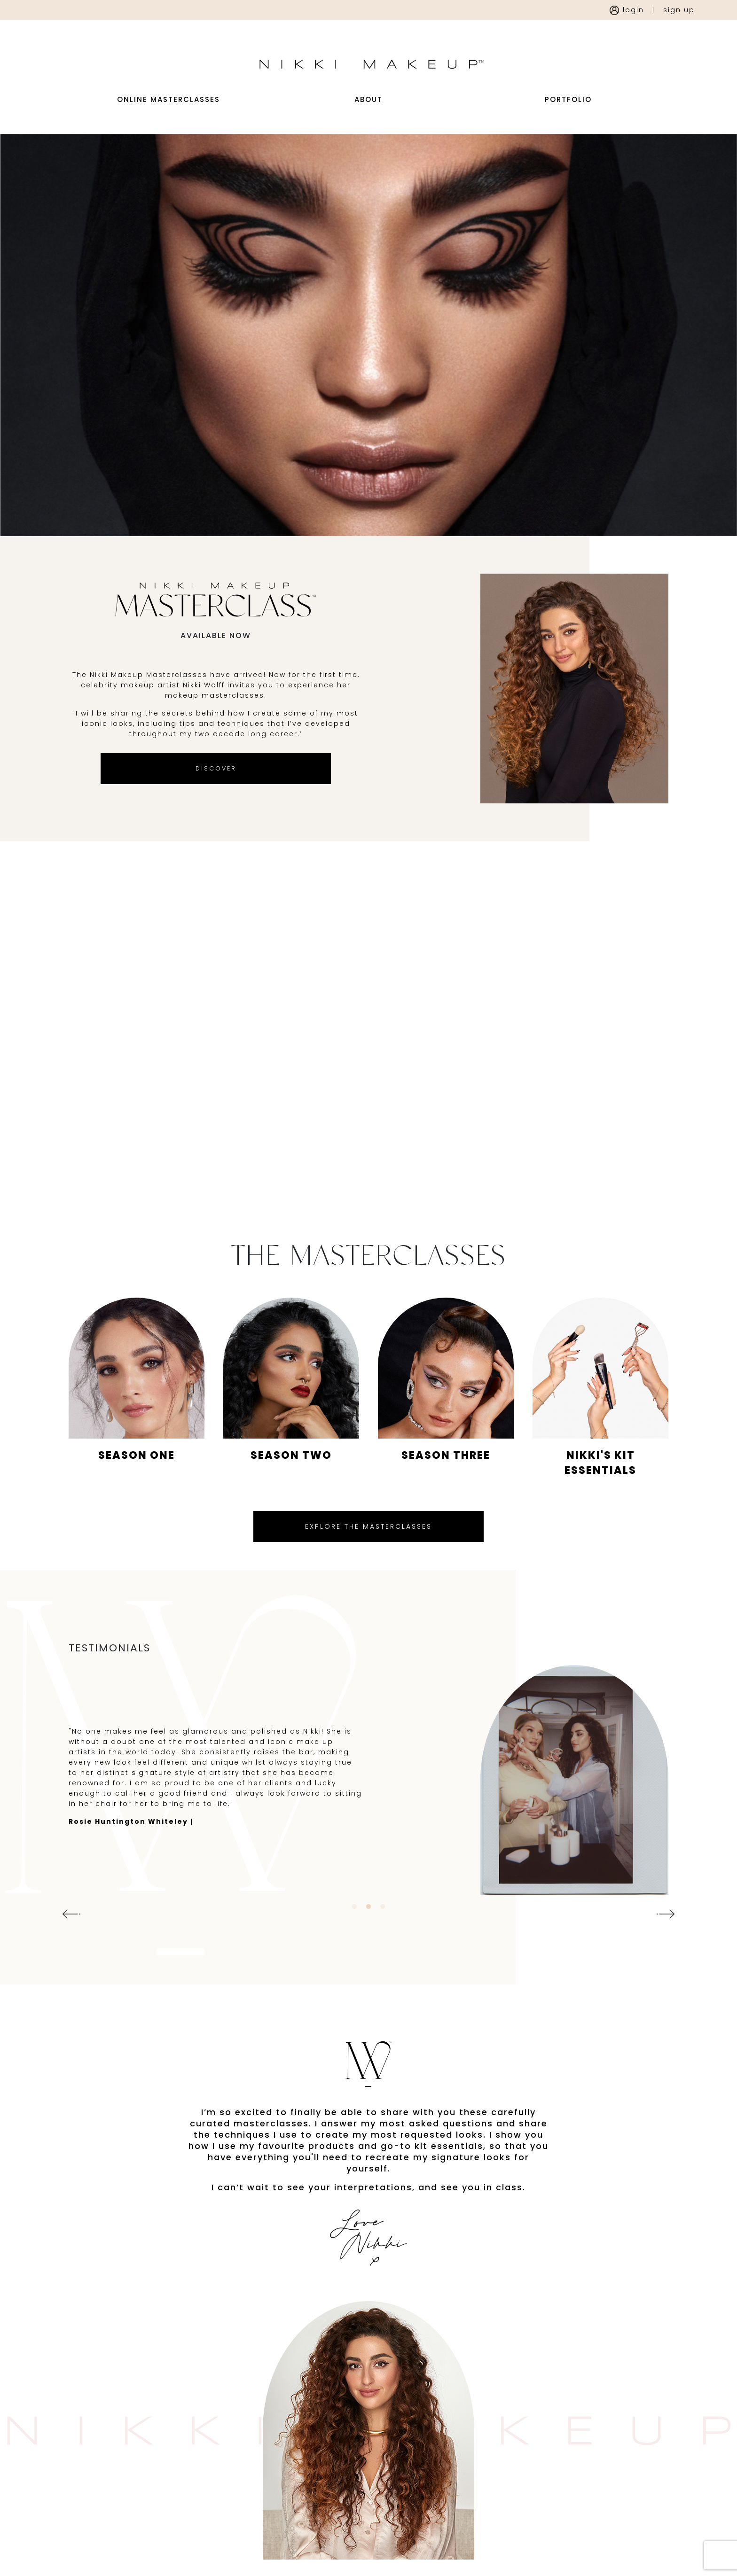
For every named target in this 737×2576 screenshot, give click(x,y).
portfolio (568, 119)
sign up (679, 10)
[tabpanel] (368, 1816)
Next (668, 1950)
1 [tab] (354, 1943)
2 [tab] (368, 1943)
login (627, 10)
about (368, 119)
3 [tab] (382, 1943)
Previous (68, 1950)
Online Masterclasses (168, 119)
